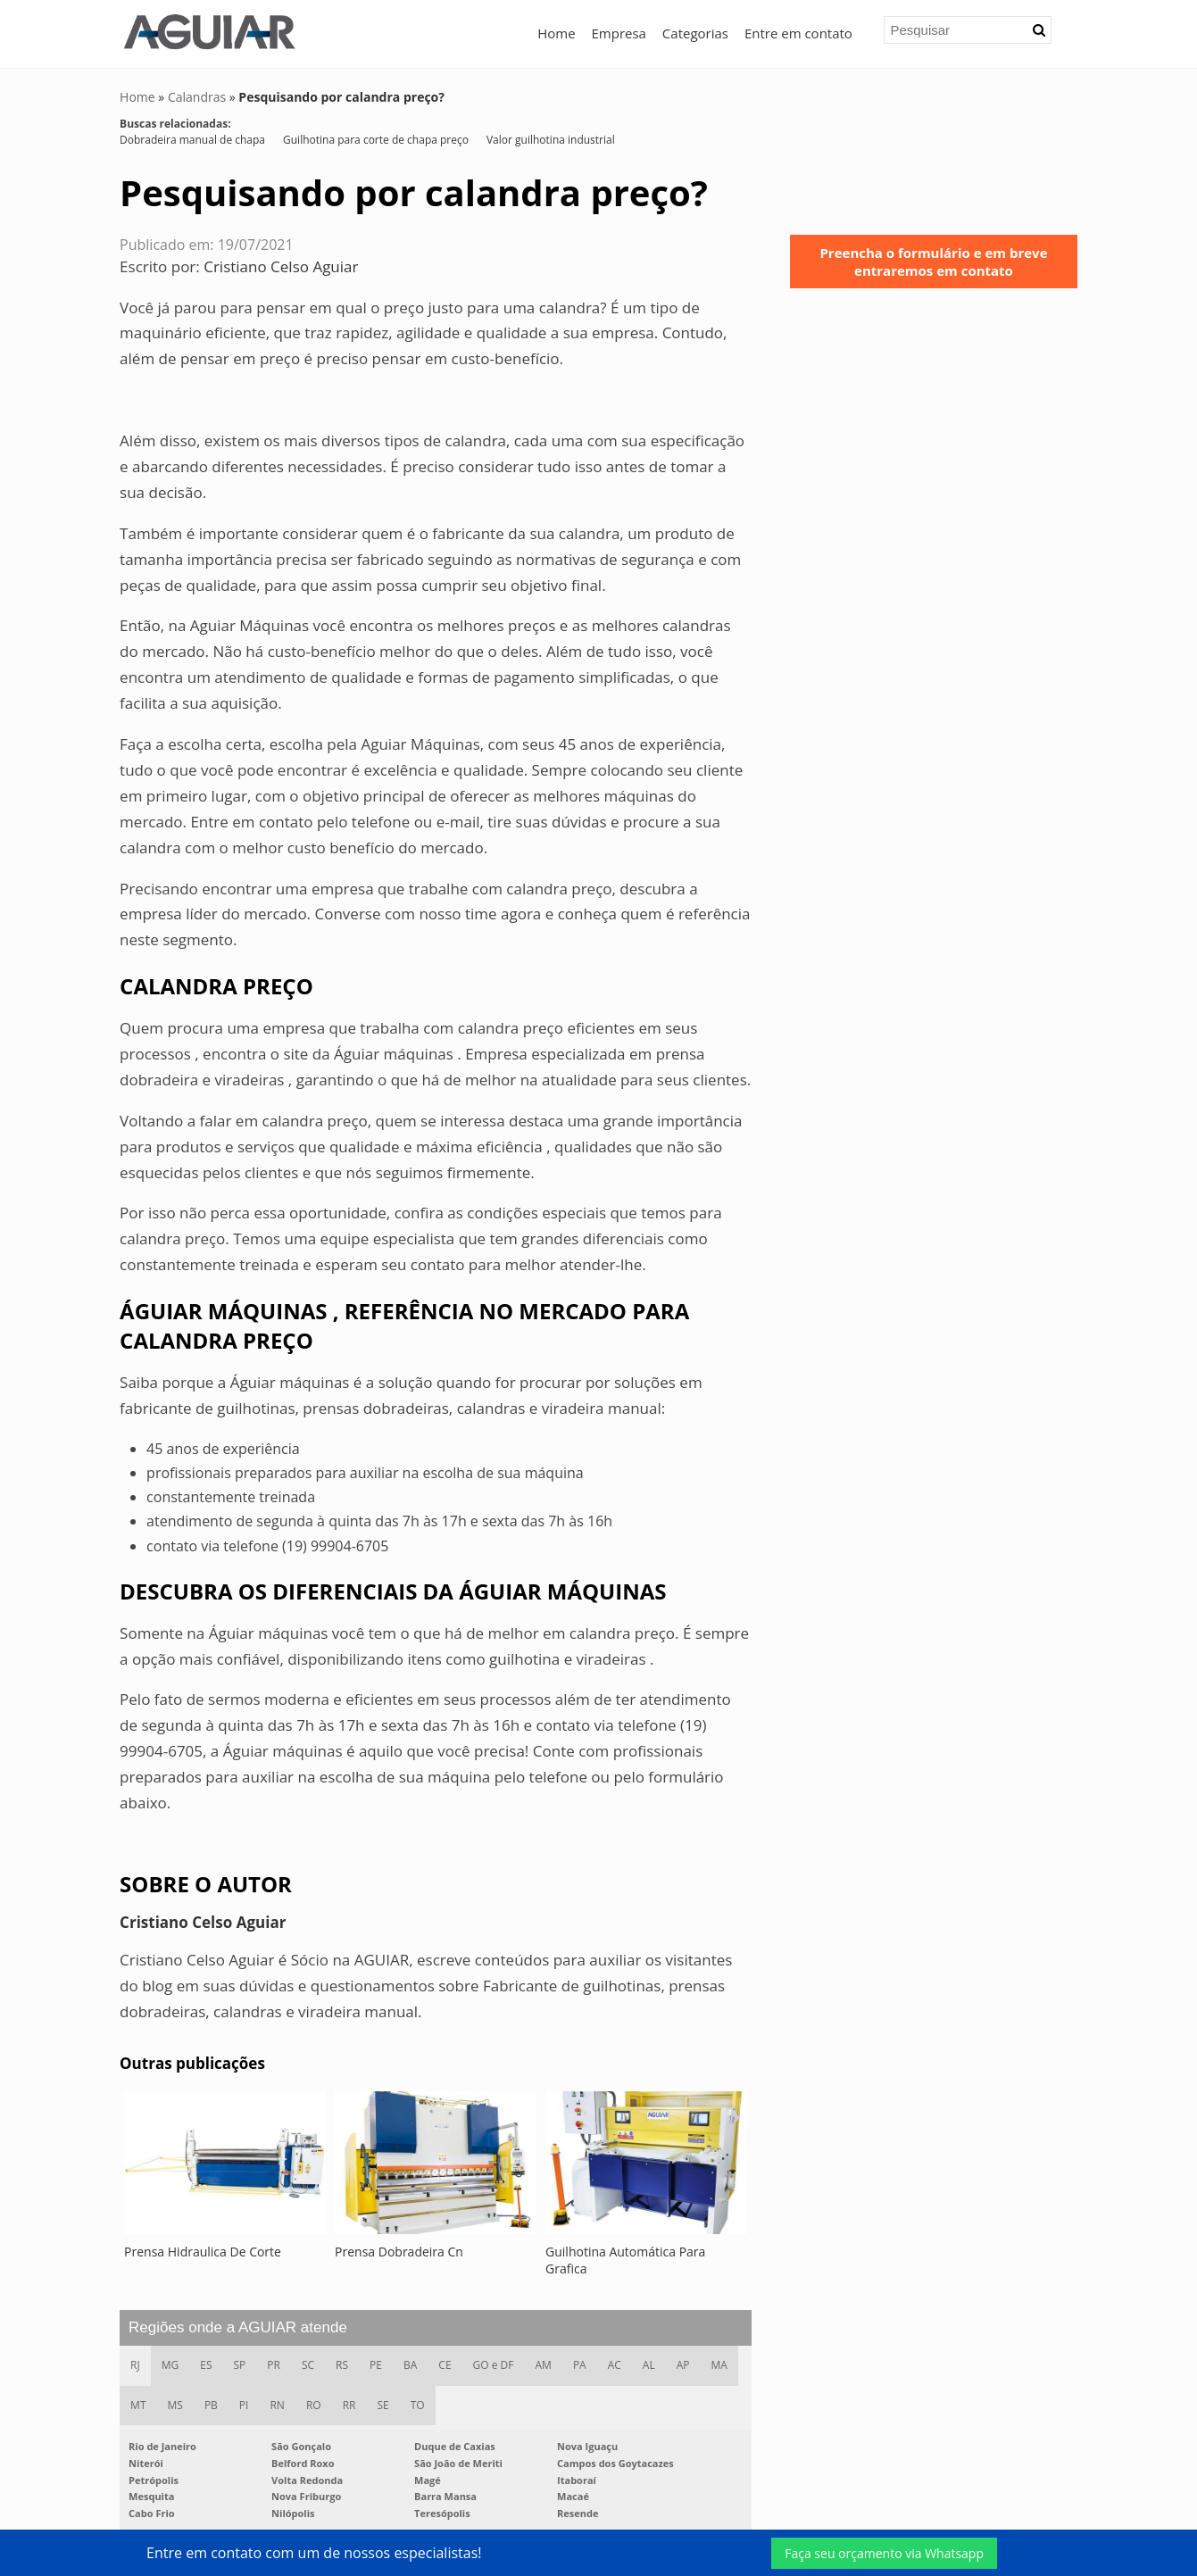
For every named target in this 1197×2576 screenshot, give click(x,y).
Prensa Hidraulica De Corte (202, 2251)
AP (683, 2364)
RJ (135, 2364)
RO (313, 2405)
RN (277, 2405)
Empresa (619, 33)
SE (382, 2405)
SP (240, 2364)
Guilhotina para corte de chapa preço (376, 139)
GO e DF (493, 2364)
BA (410, 2364)
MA (719, 2364)
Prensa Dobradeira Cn (399, 2251)
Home (556, 33)
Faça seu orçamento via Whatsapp (884, 2553)
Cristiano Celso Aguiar (281, 266)
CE (444, 2364)
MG (170, 2364)
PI (244, 2405)
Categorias (695, 33)
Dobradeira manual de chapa (192, 139)
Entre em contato (798, 33)
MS (175, 2405)
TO (418, 2405)
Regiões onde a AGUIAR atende (238, 2327)
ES (206, 2364)
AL (649, 2364)
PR (273, 2364)
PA (579, 2364)
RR (349, 2405)
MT (137, 2405)
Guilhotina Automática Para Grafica (625, 2260)
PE (376, 2364)
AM (544, 2364)
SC (308, 2364)
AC (614, 2364)
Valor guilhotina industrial (550, 139)
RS (342, 2364)
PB (211, 2405)
